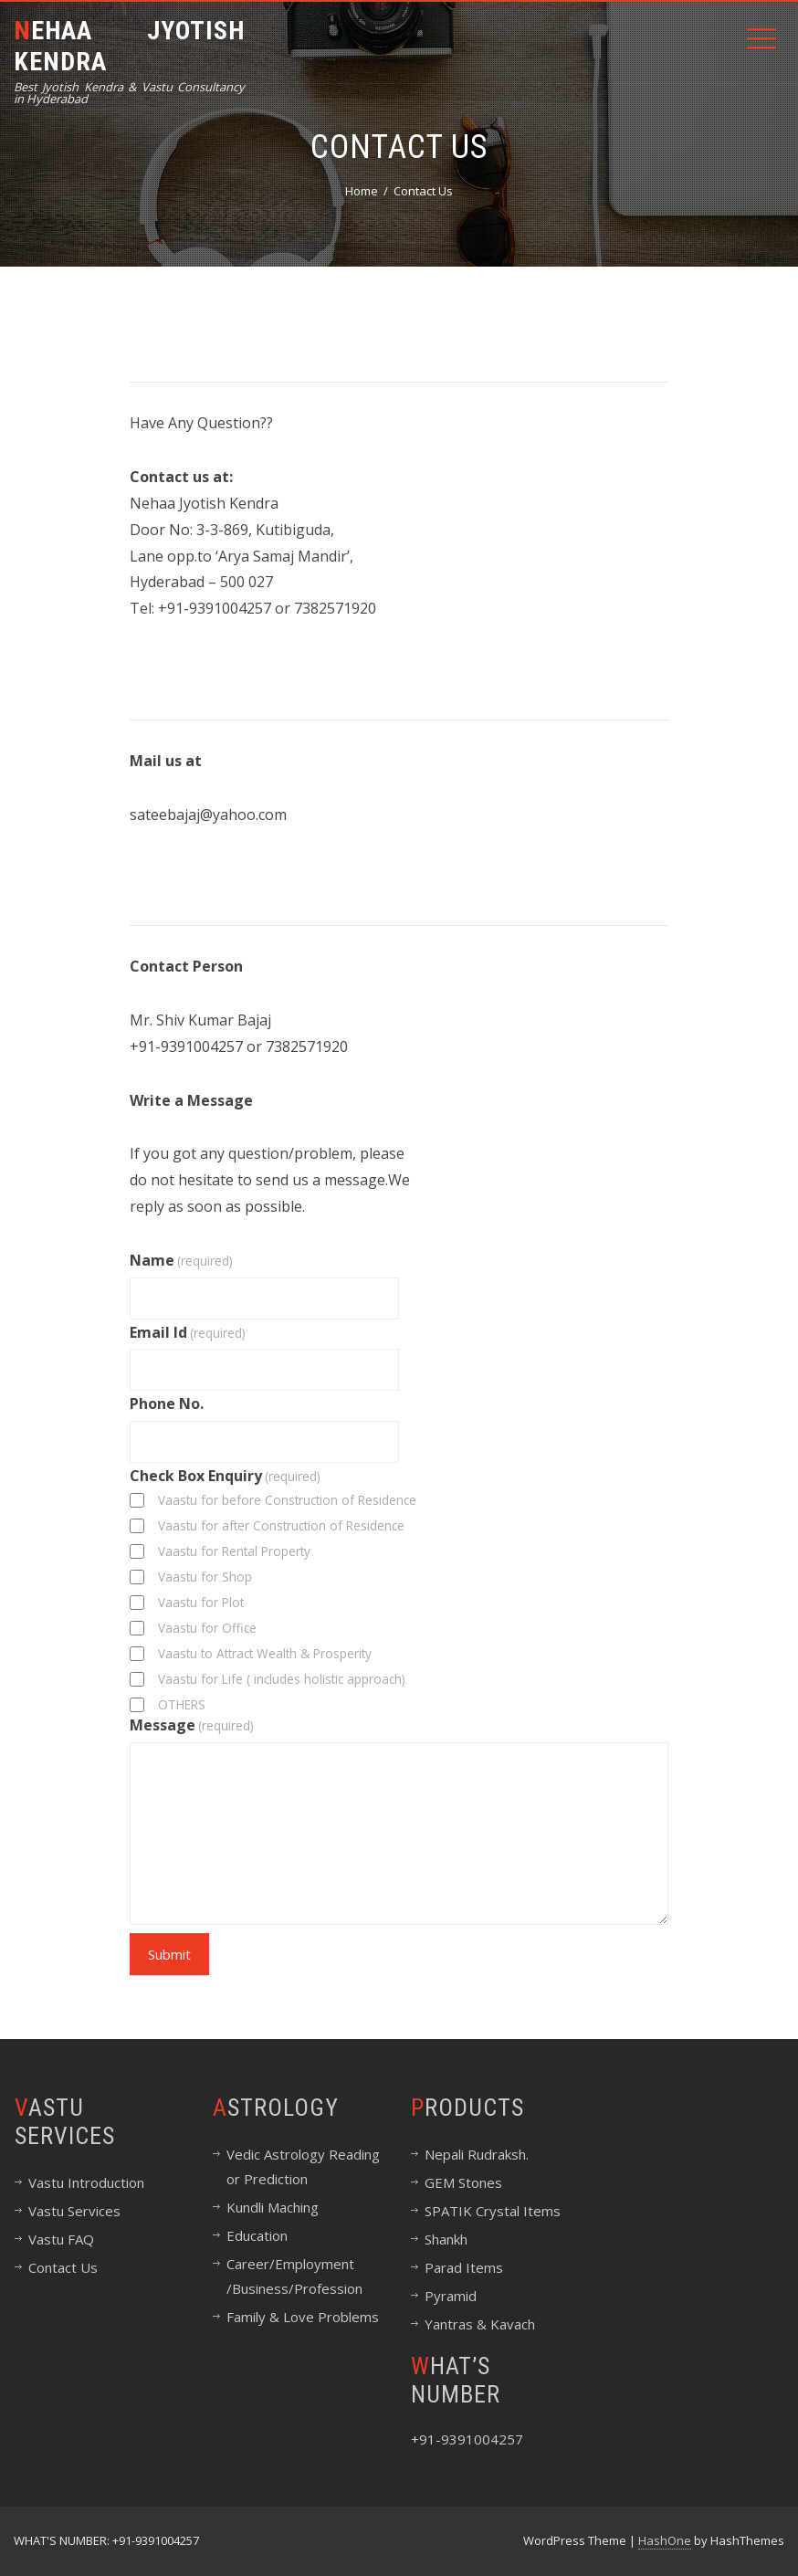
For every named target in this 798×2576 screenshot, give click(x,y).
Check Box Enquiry (225, 1476)
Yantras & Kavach (480, 2324)
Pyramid (451, 2296)
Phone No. (167, 1403)
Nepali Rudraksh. (477, 2154)
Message (192, 1725)
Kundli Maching (272, 2207)
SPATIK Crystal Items (493, 2211)
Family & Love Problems (302, 2317)
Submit (169, 1954)
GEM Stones (463, 2182)
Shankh (446, 2239)
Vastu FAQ (61, 2239)
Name (181, 1260)
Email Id (188, 1332)
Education (257, 2235)
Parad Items (464, 2267)
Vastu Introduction (86, 2182)
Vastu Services (74, 2211)
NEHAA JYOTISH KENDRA (129, 46)
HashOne (664, 2540)
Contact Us (63, 2267)
